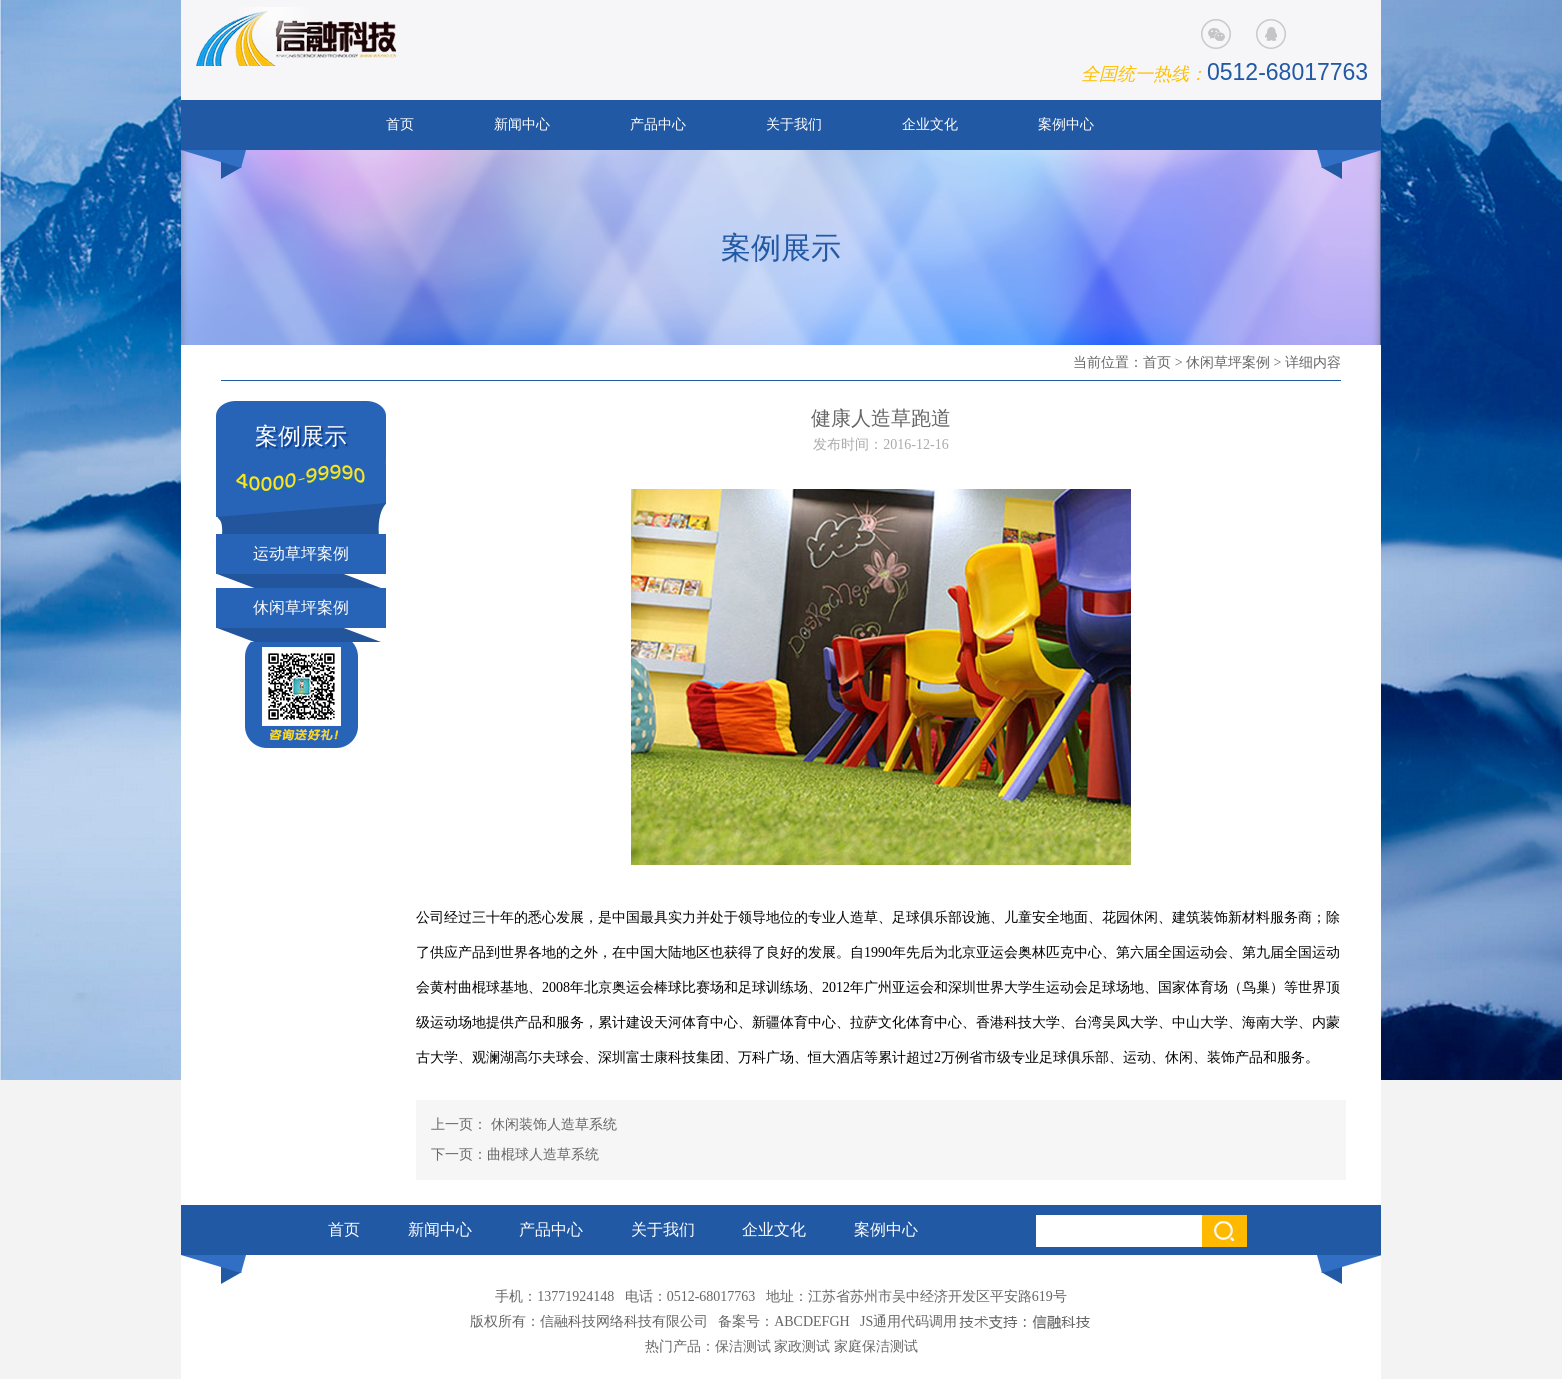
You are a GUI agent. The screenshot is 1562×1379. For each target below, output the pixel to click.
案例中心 (1066, 124)
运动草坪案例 (301, 553)
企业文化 (930, 124)
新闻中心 (522, 124)
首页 (400, 124)
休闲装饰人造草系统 (552, 1124)
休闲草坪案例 (1228, 362)
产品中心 (658, 124)
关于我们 (794, 124)
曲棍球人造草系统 (543, 1154)
